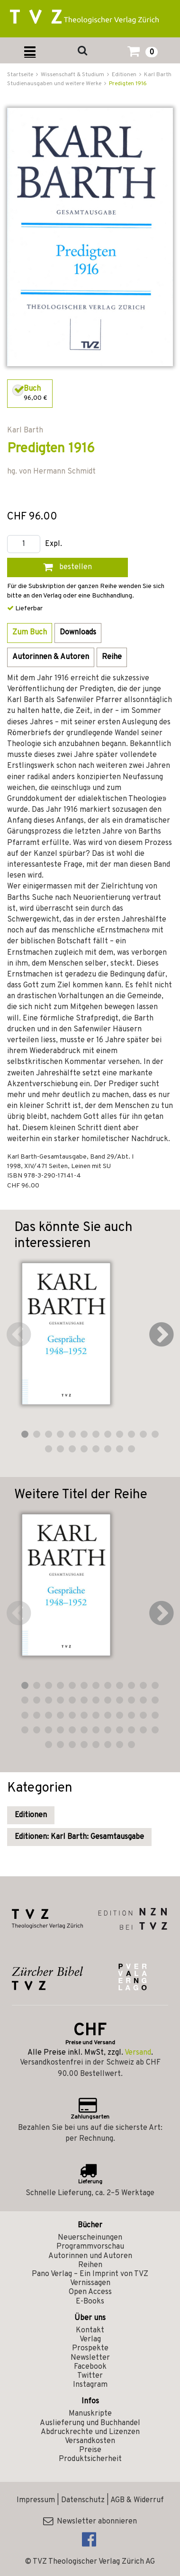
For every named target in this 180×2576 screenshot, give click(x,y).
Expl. (53, 544)
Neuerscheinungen (90, 2237)
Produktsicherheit (90, 2459)
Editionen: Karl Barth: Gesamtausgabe (79, 1837)
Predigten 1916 (128, 84)
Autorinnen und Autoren (90, 2256)
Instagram (90, 2385)
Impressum (36, 2500)
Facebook (90, 2367)
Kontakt (90, 2330)
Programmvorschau (90, 2246)
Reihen (90, 2265)
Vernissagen (90, 2283)
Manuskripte (90, 2413)
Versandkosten (90, 2441)
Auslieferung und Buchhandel (90, 2423)
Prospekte (90, 2348)
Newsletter (90, 2358)
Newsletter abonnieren (90, 2521)
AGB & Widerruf (137, 2500)
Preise (90, 2450)
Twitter (90, 2376)
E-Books (90, 2301)
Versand (138, 2052)
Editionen (31, 1815)
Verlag (90, 2339)
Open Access (90, 2292)
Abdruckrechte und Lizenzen (90, 2432)
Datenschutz (83, 2500)
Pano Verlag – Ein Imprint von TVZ (90, 2274)
